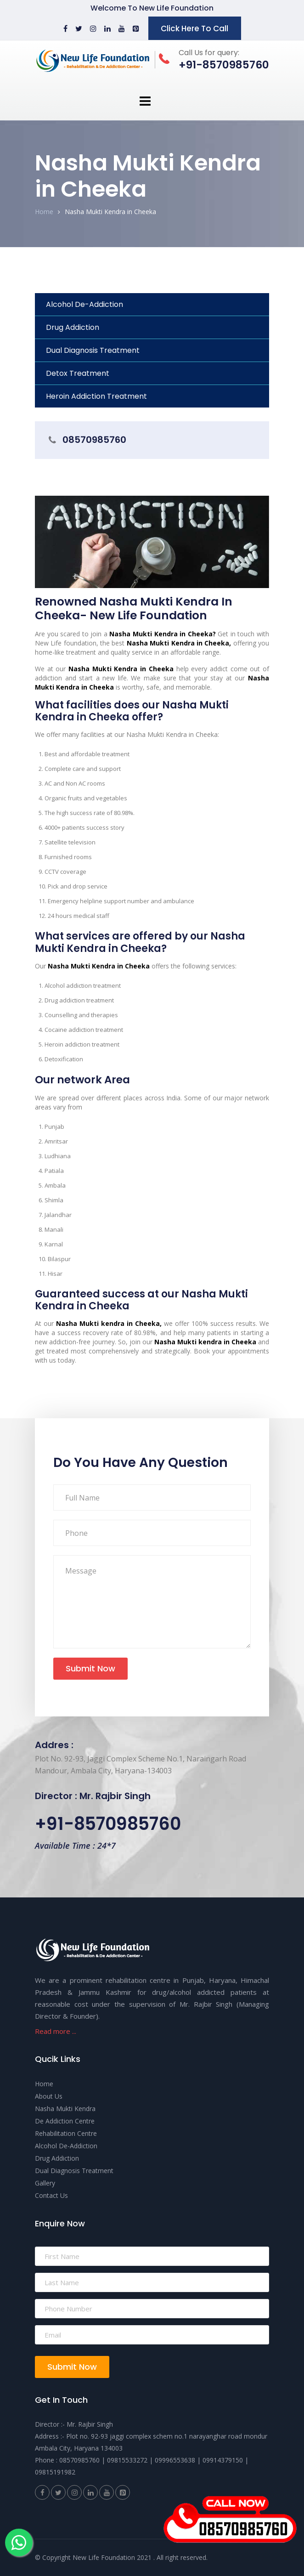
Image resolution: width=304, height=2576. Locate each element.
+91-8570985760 (108, 1824)
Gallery (45, 2183)
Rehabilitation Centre (66, 2133)
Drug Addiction (72, 327)
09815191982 (55, 2472)
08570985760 (94, 439)
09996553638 (175, 2460)
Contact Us (51, 2195)
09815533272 (127, 2460)
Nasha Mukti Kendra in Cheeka (110, 211)
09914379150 (223, 2460)
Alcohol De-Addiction (84, 304)
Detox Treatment (77, 373)
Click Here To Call (194, 28)
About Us (48, 2096)
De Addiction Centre (65, 2121)
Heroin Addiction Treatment (96, 396)
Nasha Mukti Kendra (65, 2108)
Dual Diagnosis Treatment (93, 350)
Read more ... (55, 2031)
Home (44, 211)
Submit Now (90, 1668)
